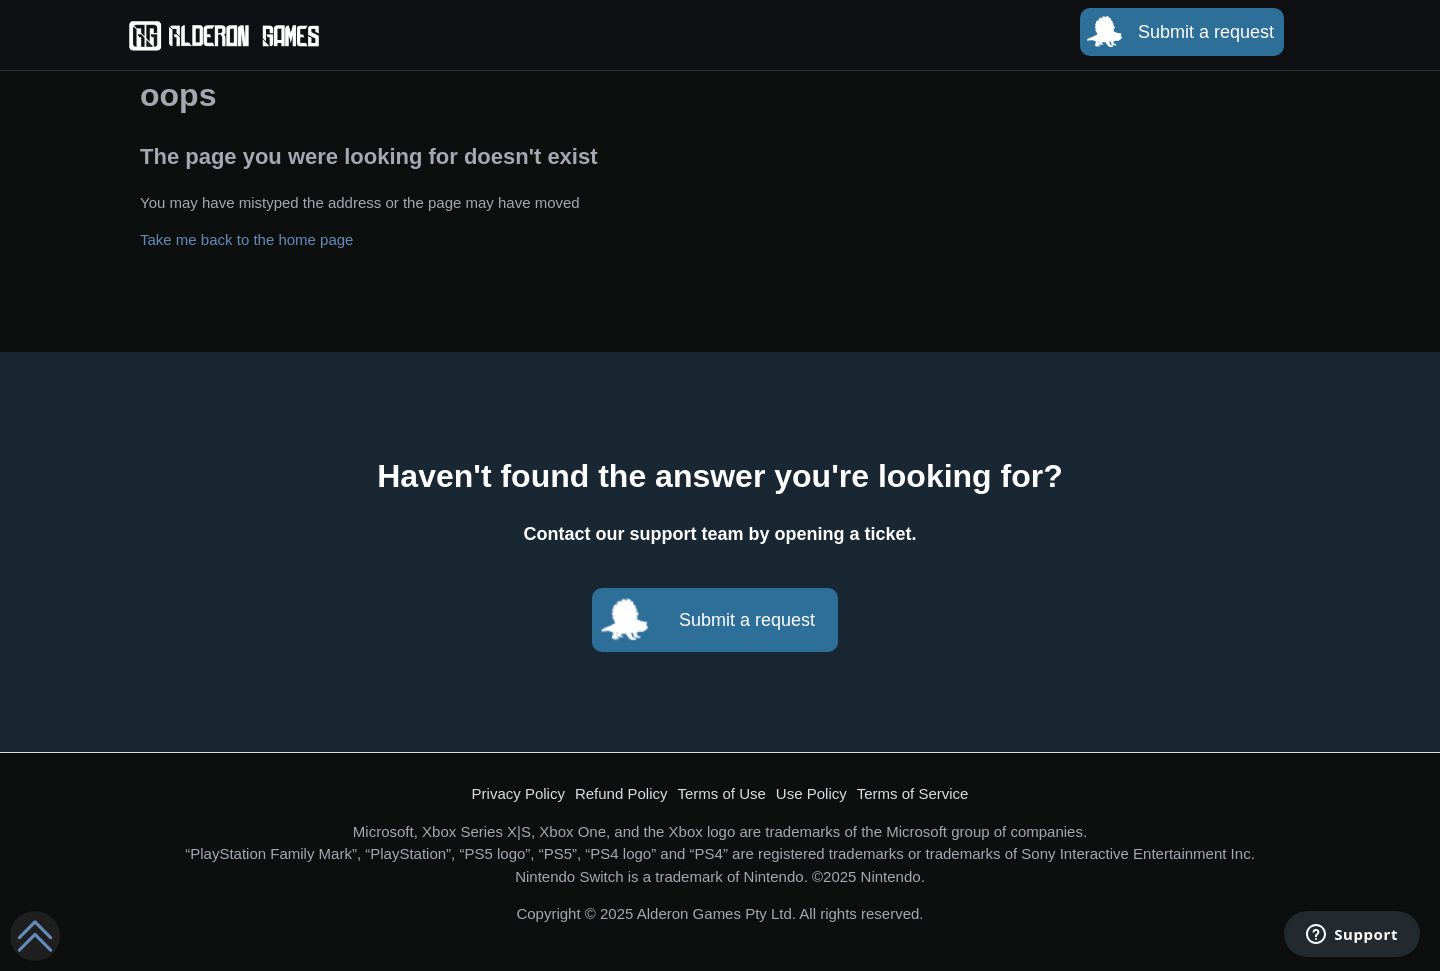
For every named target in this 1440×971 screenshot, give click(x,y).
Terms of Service (913, 793)
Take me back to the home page (246, 239)
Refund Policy (621, 793)
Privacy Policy (518, 793)
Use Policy (811, 793)
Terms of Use (722, 793)
